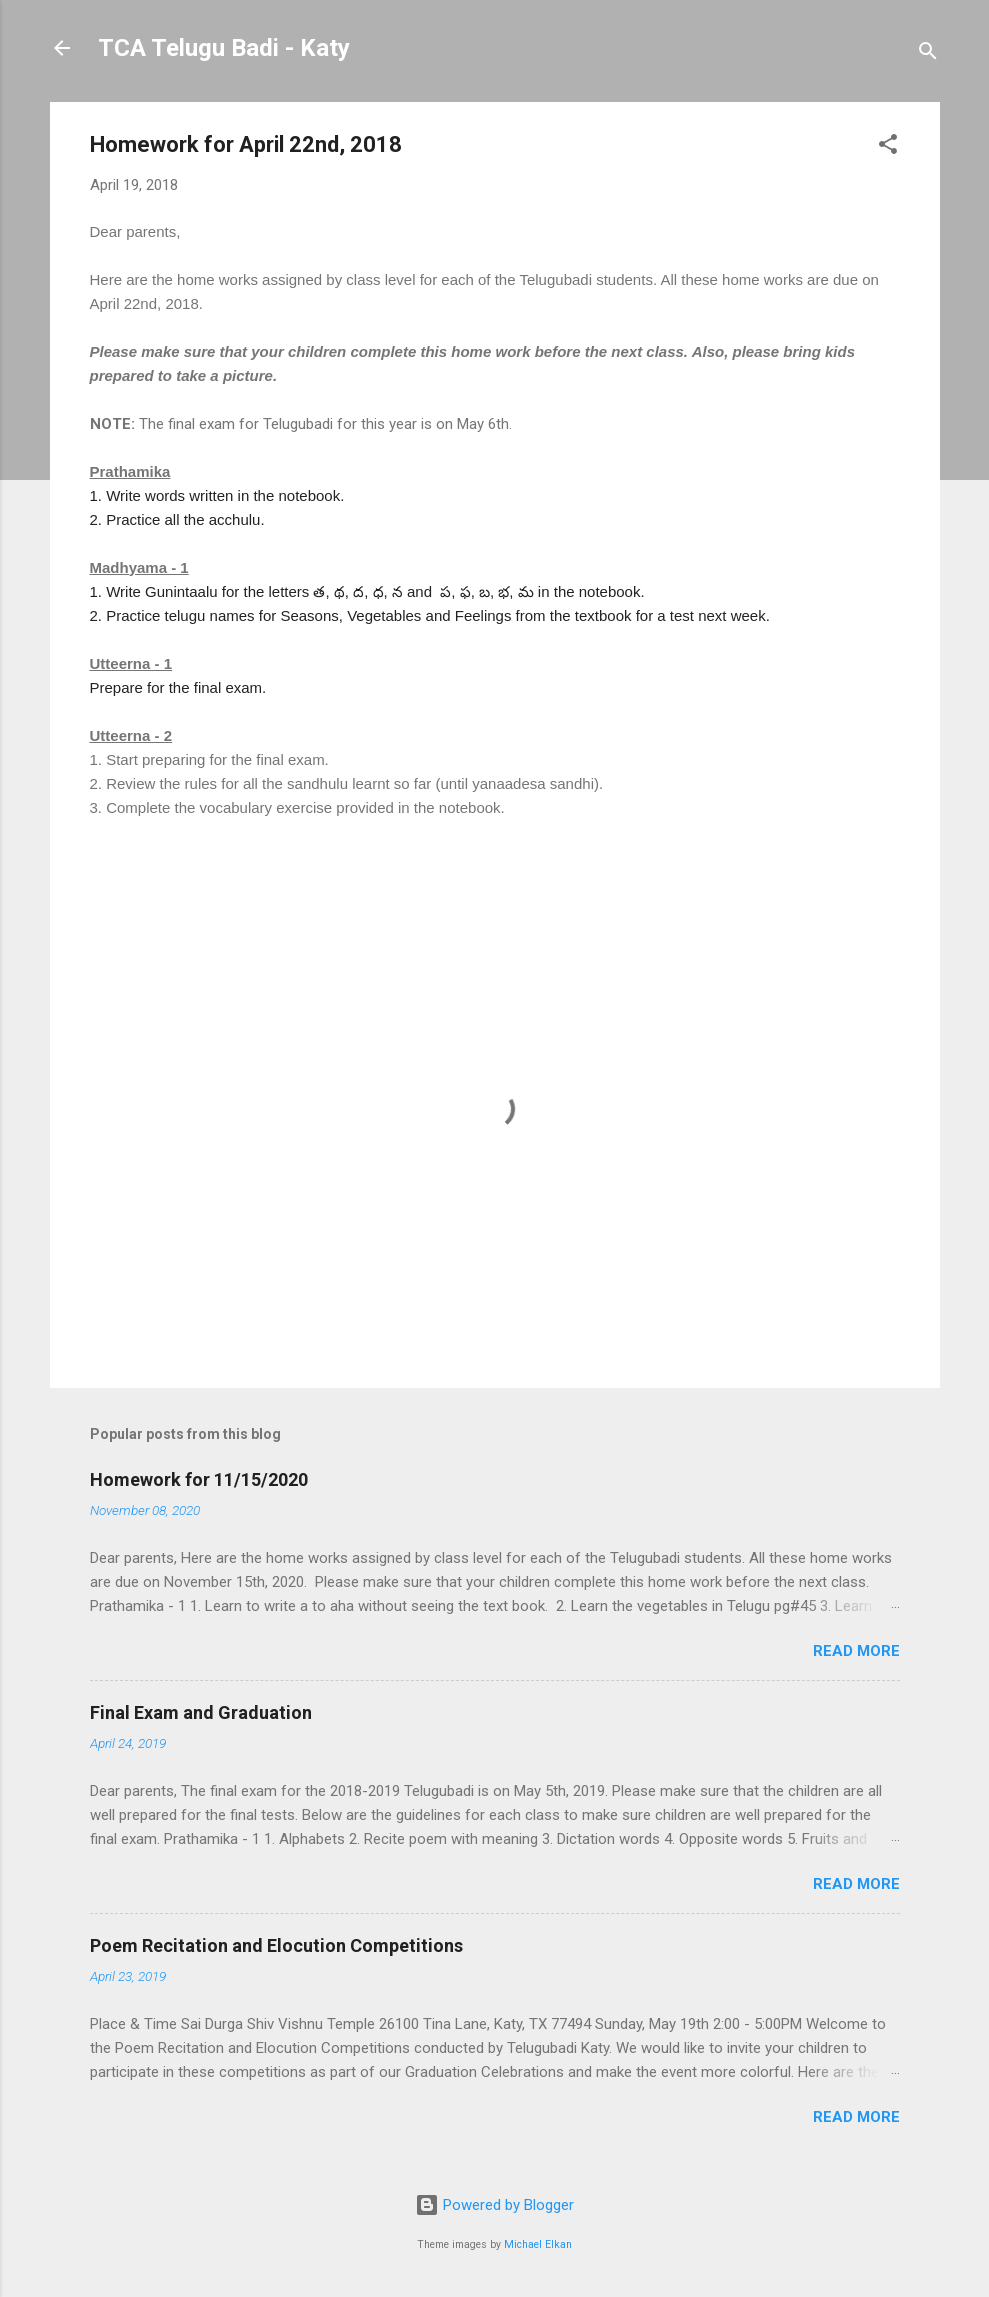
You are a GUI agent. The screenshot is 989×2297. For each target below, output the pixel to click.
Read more (856, 1651)
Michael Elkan (538, 2244)
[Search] (928, 54)
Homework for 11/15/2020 (199, 1479)
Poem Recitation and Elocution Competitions (276, 1945)
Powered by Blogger (494, 2205)
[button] (888, 147)
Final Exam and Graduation (201, 1712)
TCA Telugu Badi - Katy (224, 48)
